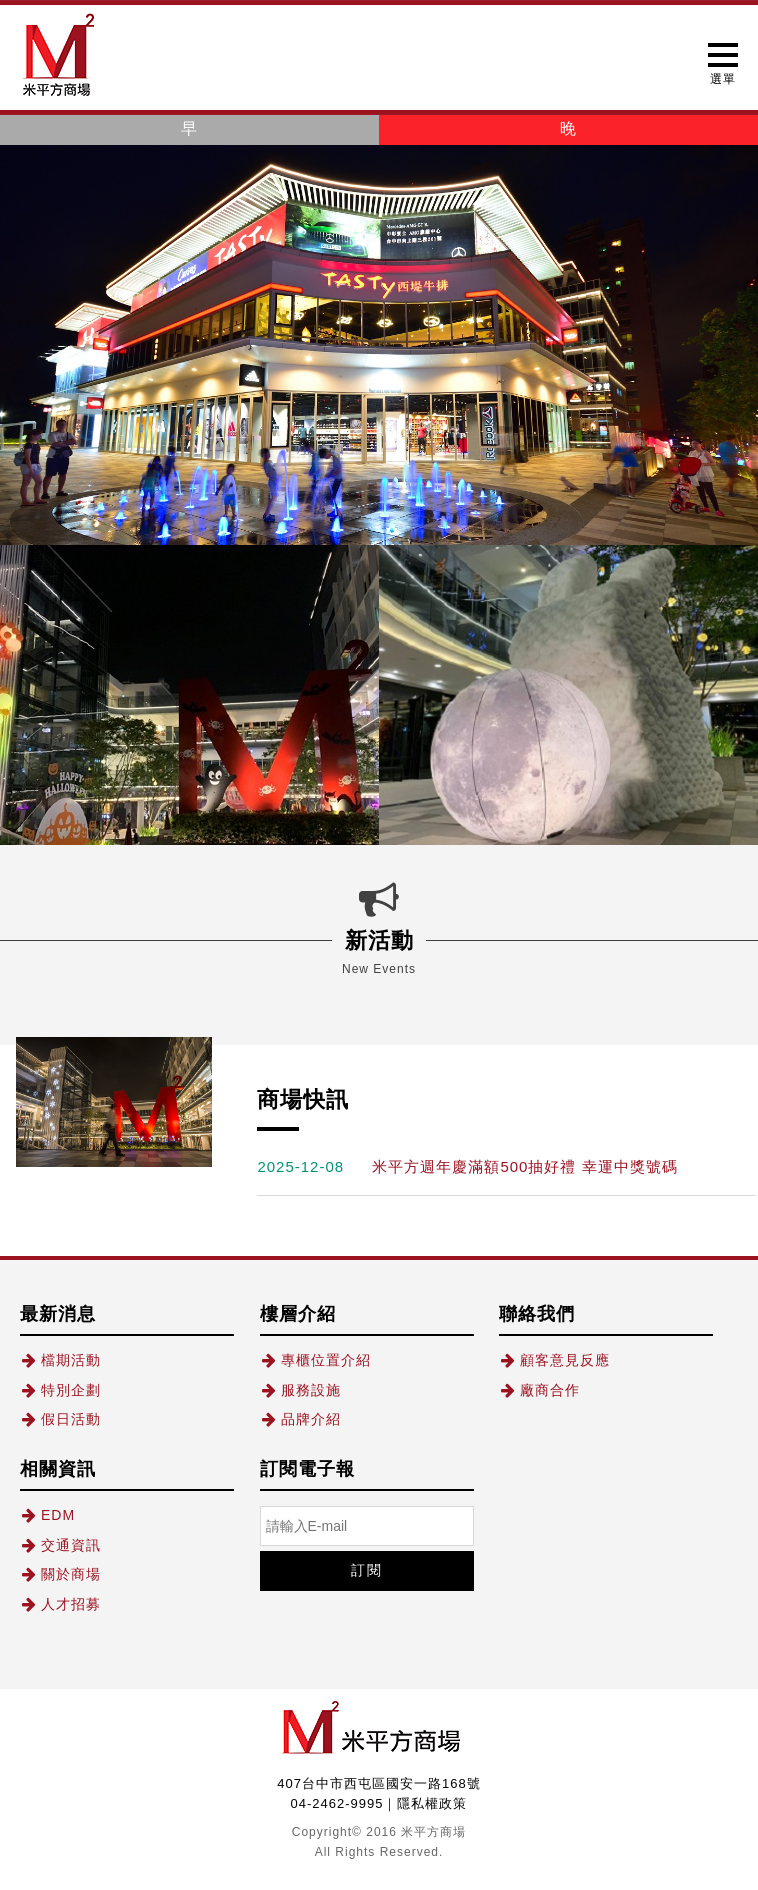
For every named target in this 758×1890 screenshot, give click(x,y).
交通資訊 (60, 1545)
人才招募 (60, 1604)
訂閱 (367, 1570)
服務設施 (300, 1390)
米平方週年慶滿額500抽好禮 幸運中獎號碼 (524, 1166)
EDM (47, 1515)
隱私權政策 (432, 1803)
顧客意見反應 (554, 1360)
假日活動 (60, 1419)
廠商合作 (539, 1390)
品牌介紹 (300, 1419)
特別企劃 (60, 1390)
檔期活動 (60, 1360)
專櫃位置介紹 (315, 1360)
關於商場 (60, 1574)
